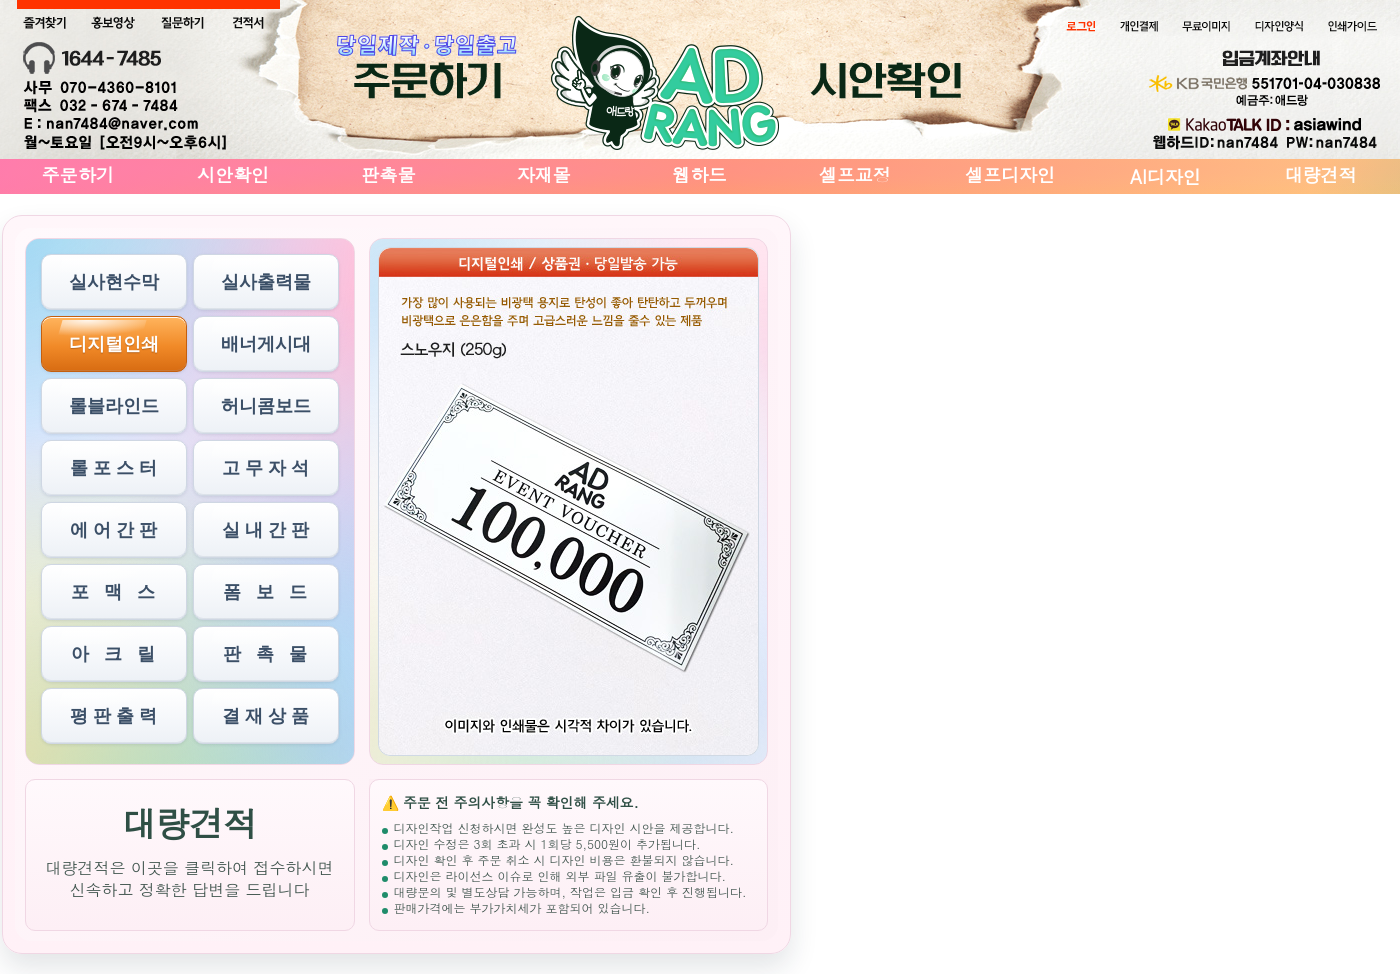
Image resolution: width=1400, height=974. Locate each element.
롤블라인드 (114, 406)
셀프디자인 (1010, 174)
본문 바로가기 (0, 0)
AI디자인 (1165, 176)
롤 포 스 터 (113, 468)
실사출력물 (266, 282)
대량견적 (1321, 174)
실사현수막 (114, 282)
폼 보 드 (265, 592)
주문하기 (78, 174)
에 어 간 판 (113, 530)
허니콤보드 (266, 406)
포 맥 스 (113, 592)
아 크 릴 (113, 654)
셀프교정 (855, 174)
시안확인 (233, 174)
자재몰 (544, 174)
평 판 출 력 (113, 716)
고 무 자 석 (265, 468)
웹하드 (699, 174)
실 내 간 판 (265, 530)
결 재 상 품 (265, 716)
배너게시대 (266, 344)
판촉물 (388, 174)
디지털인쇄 (114, 344)
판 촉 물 (265, 654)
